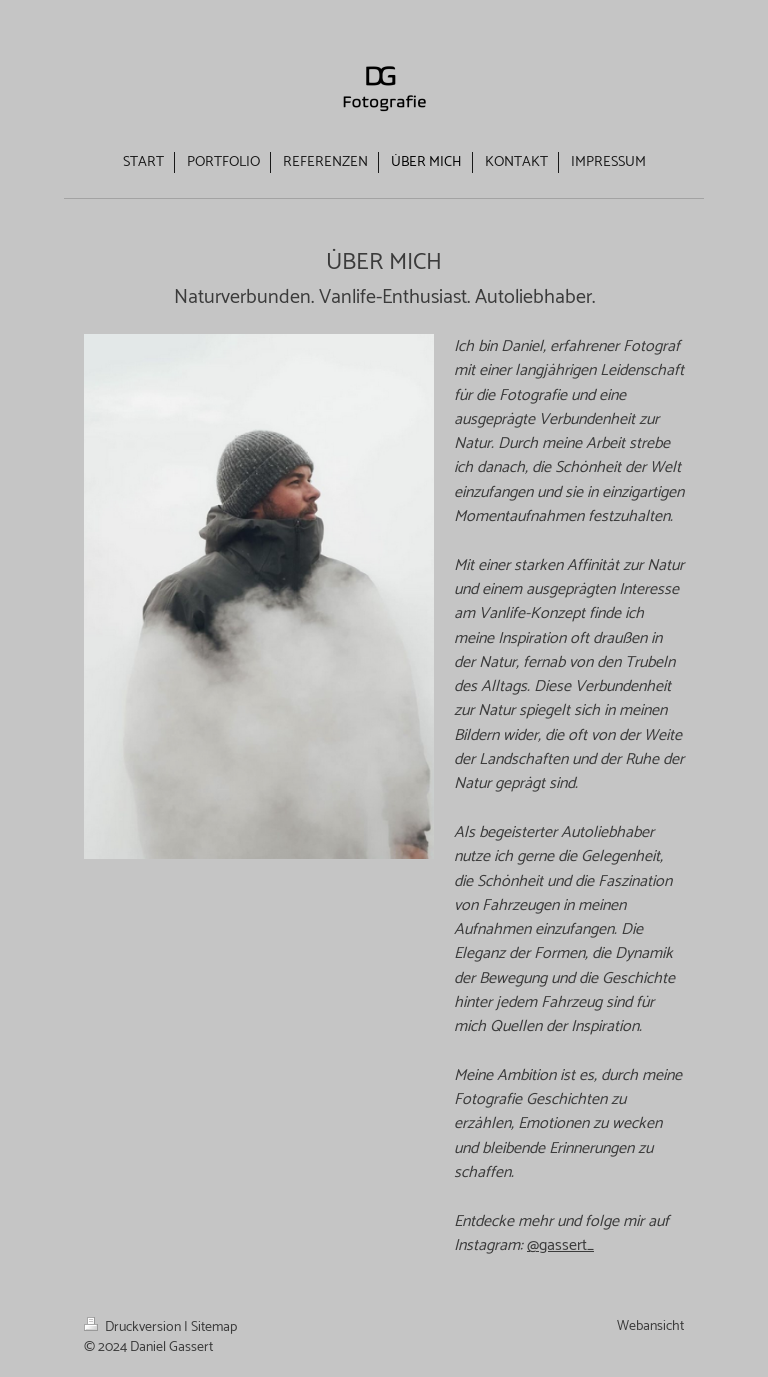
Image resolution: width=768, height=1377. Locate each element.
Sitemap (214, 1327)
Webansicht (650, 1326)
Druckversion (134, 1327)
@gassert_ (560, 1245)
